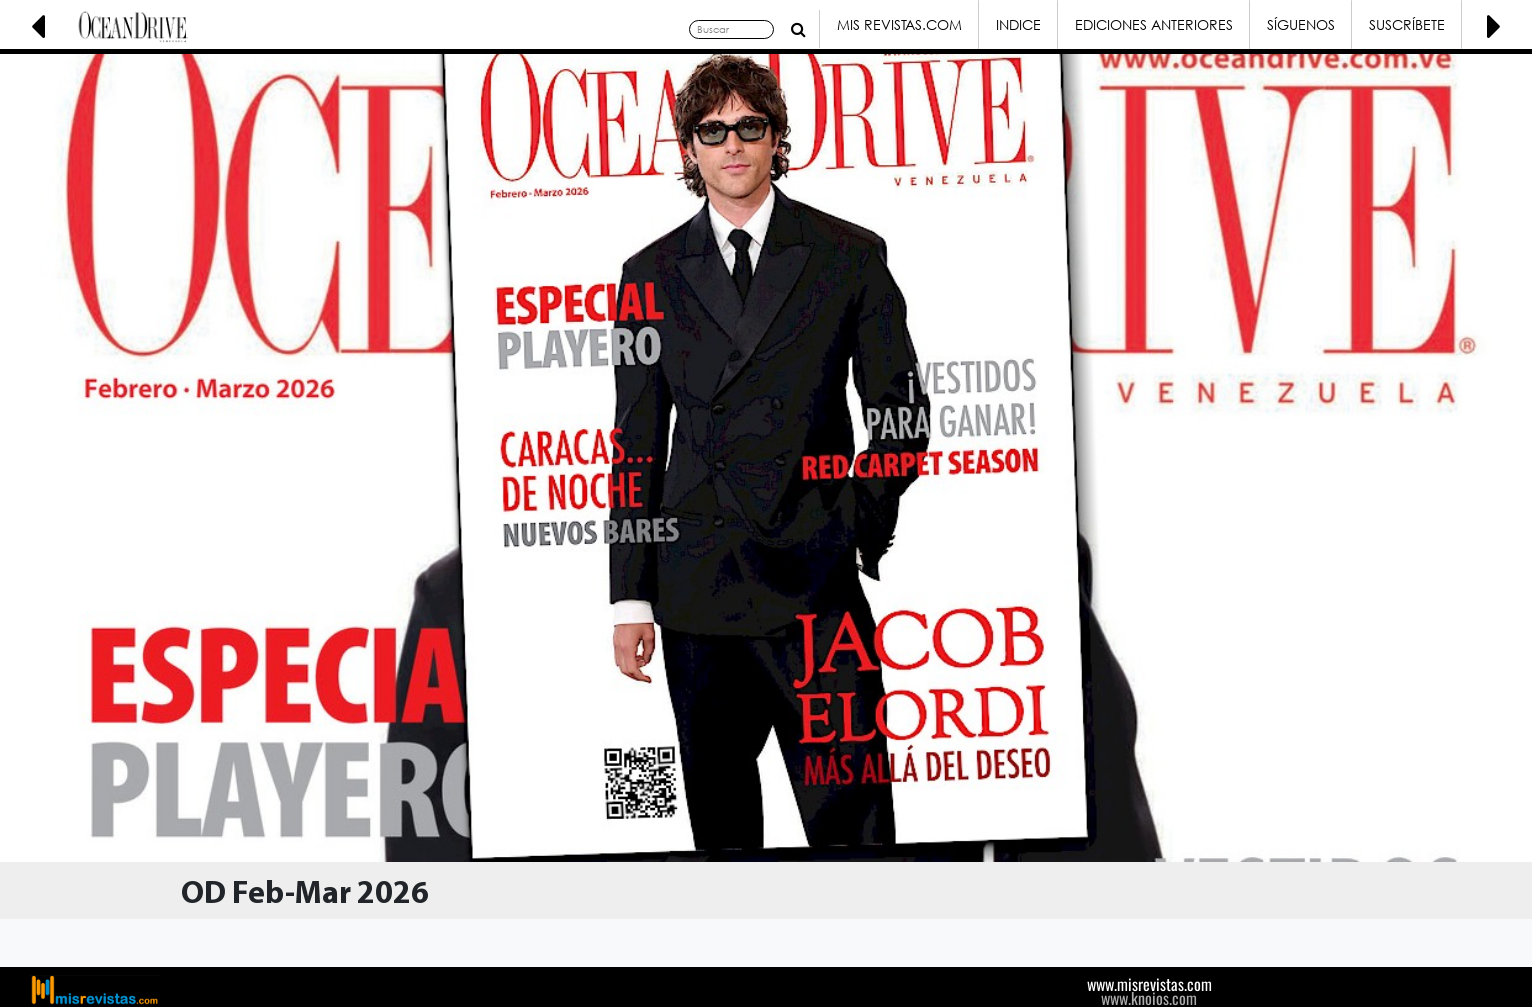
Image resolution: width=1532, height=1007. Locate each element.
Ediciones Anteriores (1154, 24)
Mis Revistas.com (899, 24)
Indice (1018, 24)
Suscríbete (1407, 24)
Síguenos (1301, 24)
